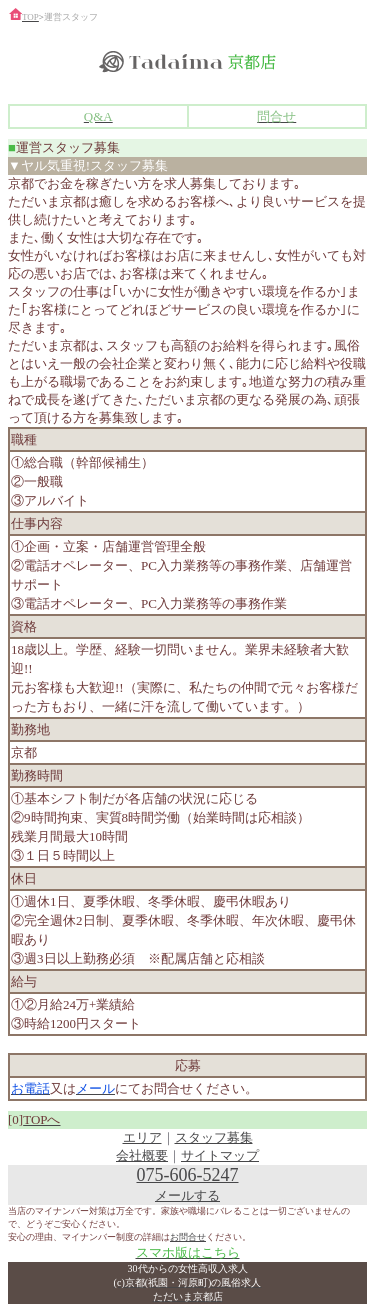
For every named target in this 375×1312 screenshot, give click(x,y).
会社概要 (142, 1155)
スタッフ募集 (214, 1137)
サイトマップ (220, 1155)
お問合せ (188, 1237)
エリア (142, 1137)
